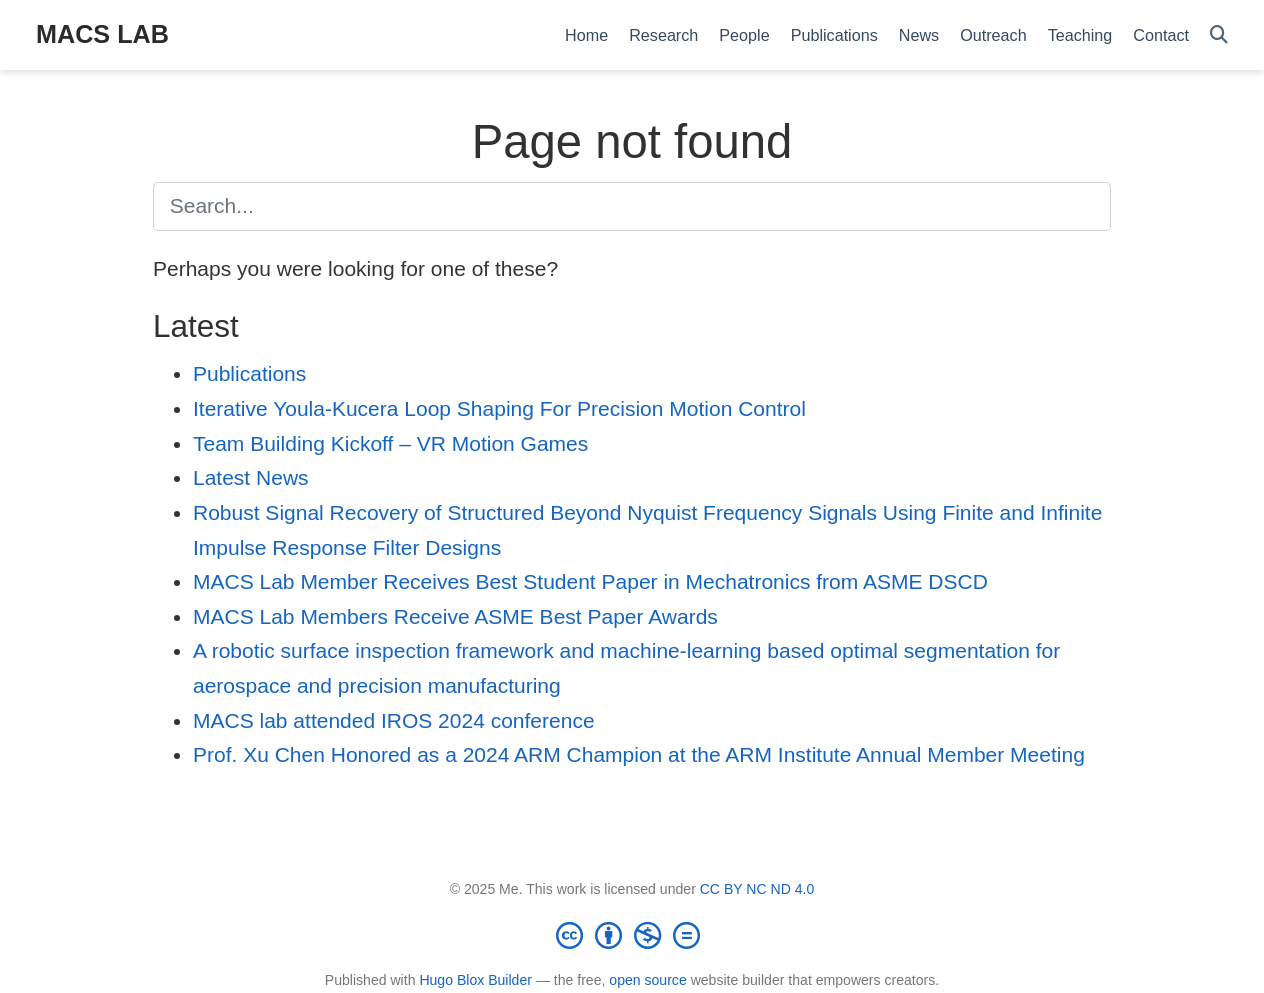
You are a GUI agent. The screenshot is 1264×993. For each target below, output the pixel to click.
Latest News (251, 477)
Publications (249, 373)
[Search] (1219, 35)
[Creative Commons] (632, 935)
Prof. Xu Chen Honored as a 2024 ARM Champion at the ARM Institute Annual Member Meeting (639, 754)
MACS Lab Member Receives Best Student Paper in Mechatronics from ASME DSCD (590, 581)
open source (647, 980)
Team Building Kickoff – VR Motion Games (390, 443)
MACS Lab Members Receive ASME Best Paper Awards (455, 616)
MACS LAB (102, 34)
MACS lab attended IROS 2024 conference (394, 720)
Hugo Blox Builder (475, 980)
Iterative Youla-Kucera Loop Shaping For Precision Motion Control (499, 408)
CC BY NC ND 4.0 (757, 889)
